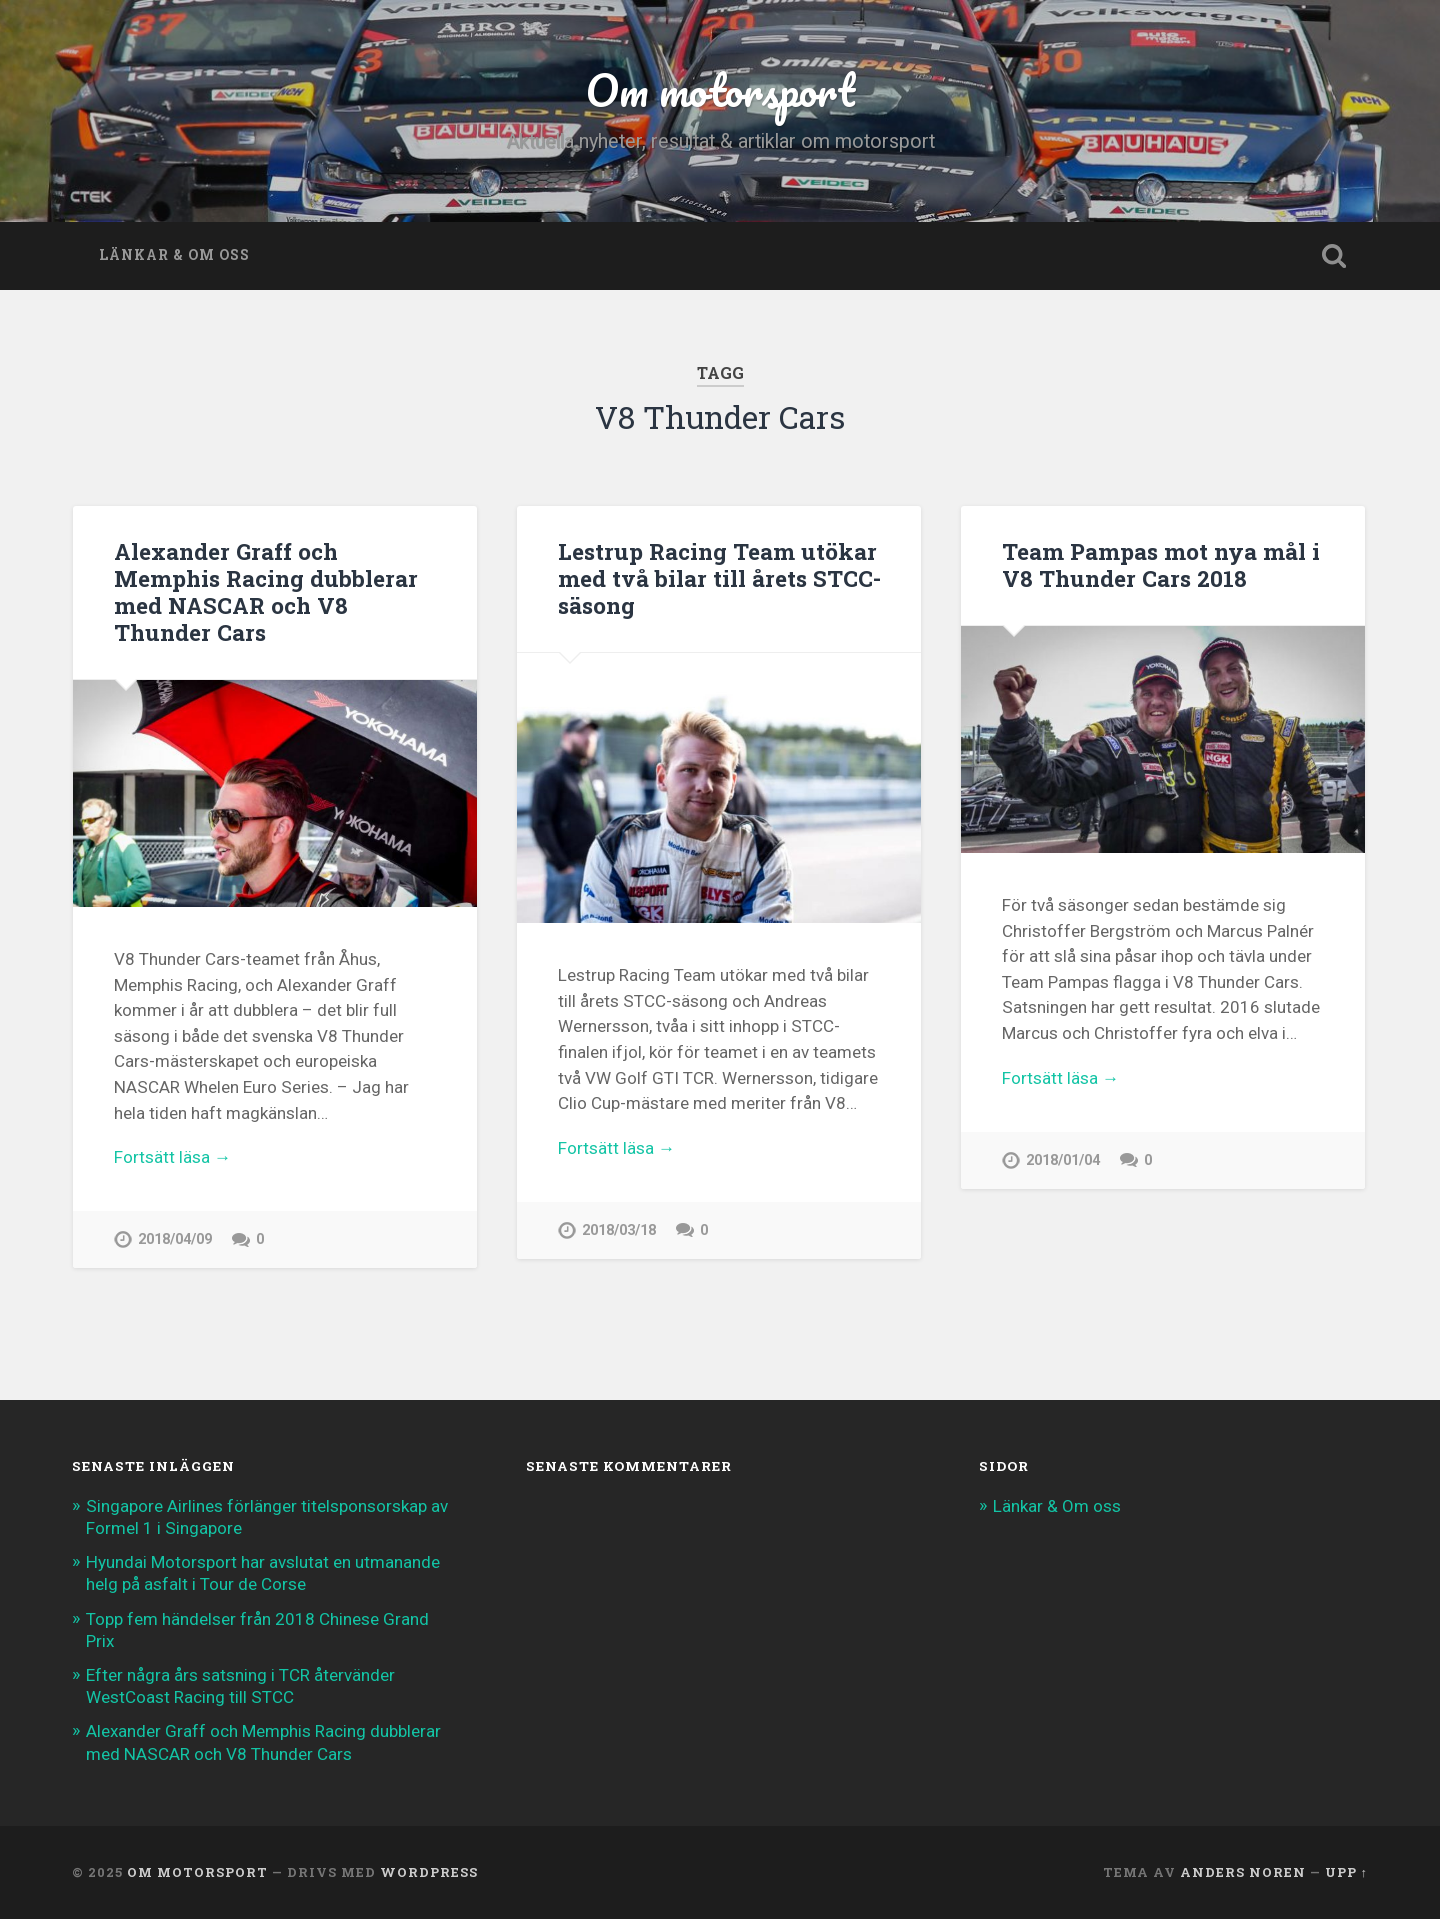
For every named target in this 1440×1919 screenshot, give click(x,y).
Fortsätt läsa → (172, 1157)
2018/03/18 (619, 1230)
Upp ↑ (1346, 1872)
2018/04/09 (175, 1239)
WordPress (429, 1872)
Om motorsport (720, 89)
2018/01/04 (1063, 1160)
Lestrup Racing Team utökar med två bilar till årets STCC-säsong (719, 578)
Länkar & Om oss (174, 255)
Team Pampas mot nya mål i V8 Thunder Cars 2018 (1161, 564)
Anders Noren (1243, 1872)
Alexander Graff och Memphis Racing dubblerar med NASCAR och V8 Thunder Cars (266, 591)
